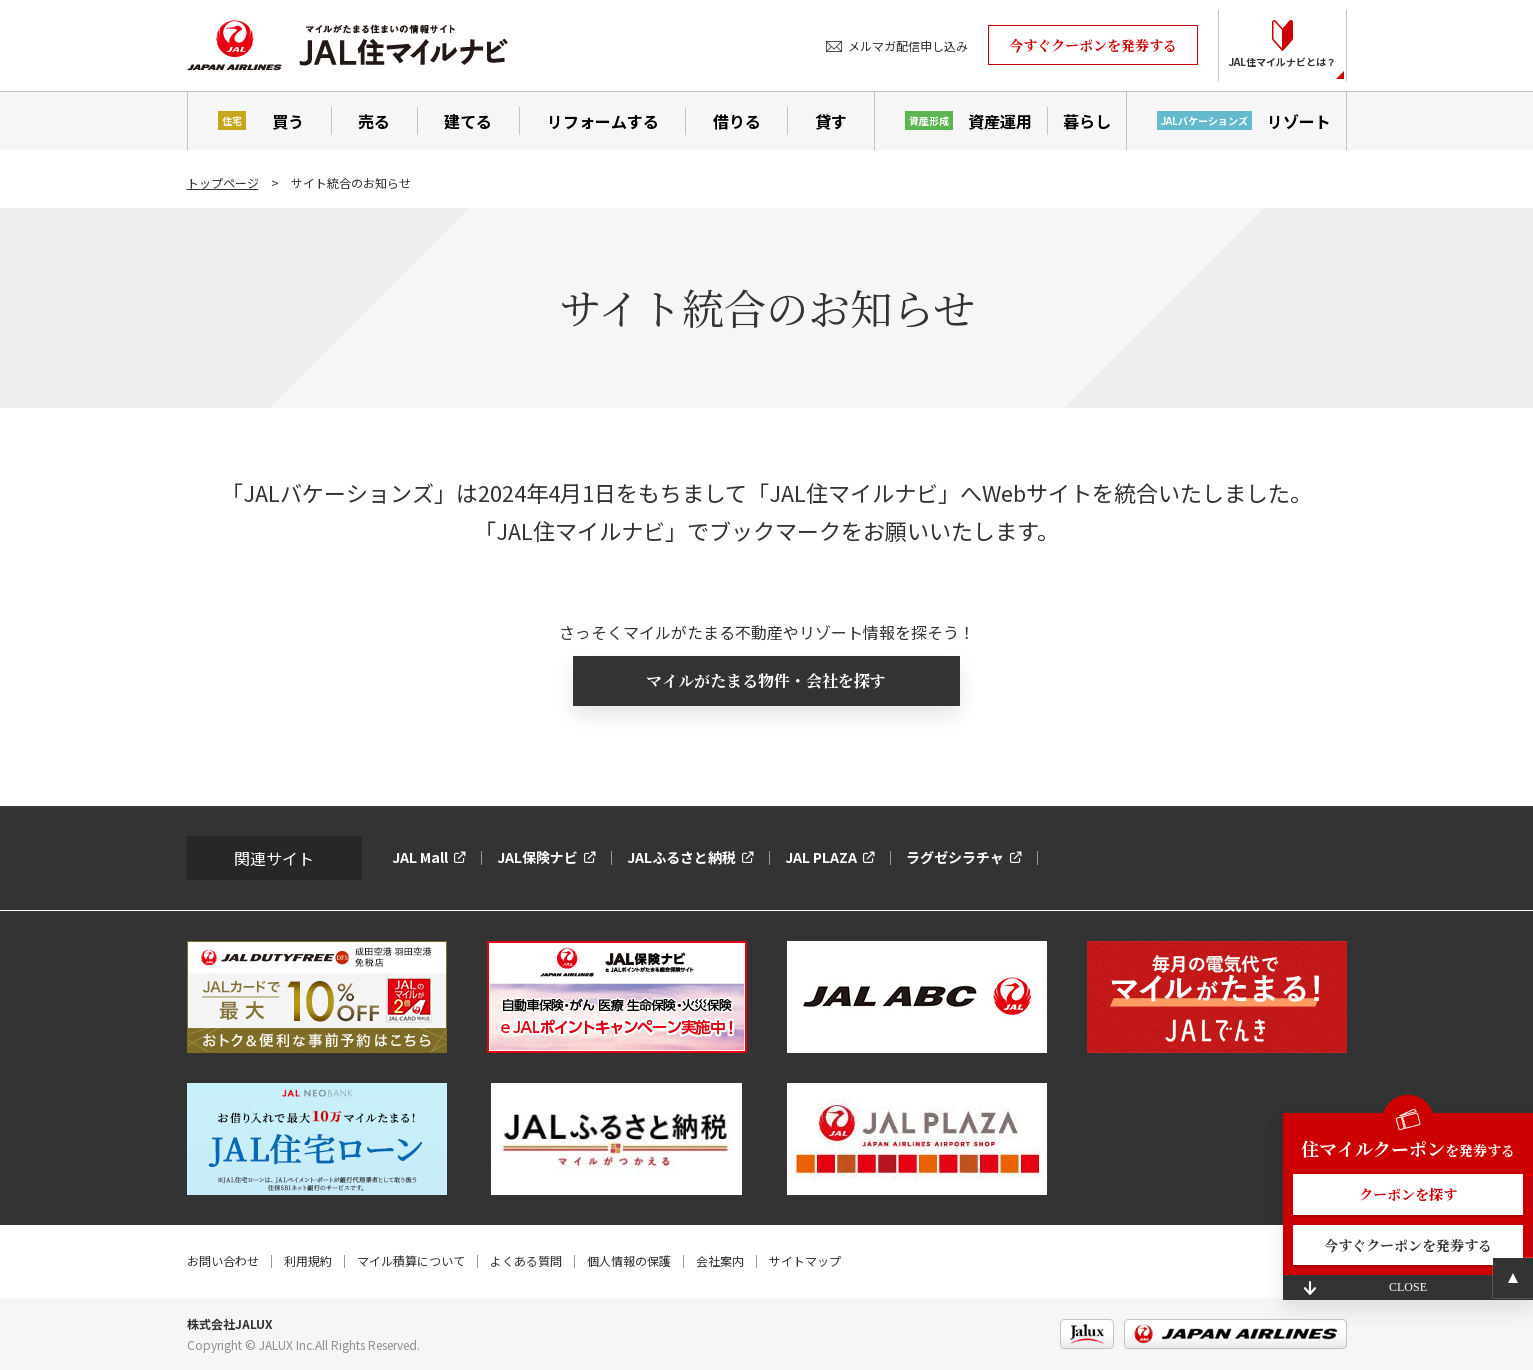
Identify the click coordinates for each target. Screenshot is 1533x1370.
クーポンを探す (1408, 1194)
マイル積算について (411, 1260)
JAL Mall (420, 857)
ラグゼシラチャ (955, 857)
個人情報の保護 (629, 1260)
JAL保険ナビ (537, 857)
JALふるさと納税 (681, 857)
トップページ (223, 182)
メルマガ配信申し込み (908, 45)
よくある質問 (526, 1260)
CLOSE (1408, 1287)
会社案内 (720, 1260)
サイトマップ (805, 1260)
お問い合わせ (223, 1260)
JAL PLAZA (821, 857)
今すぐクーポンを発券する (1093, 45)
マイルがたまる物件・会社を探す (766, 680)
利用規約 (308, 1260)
